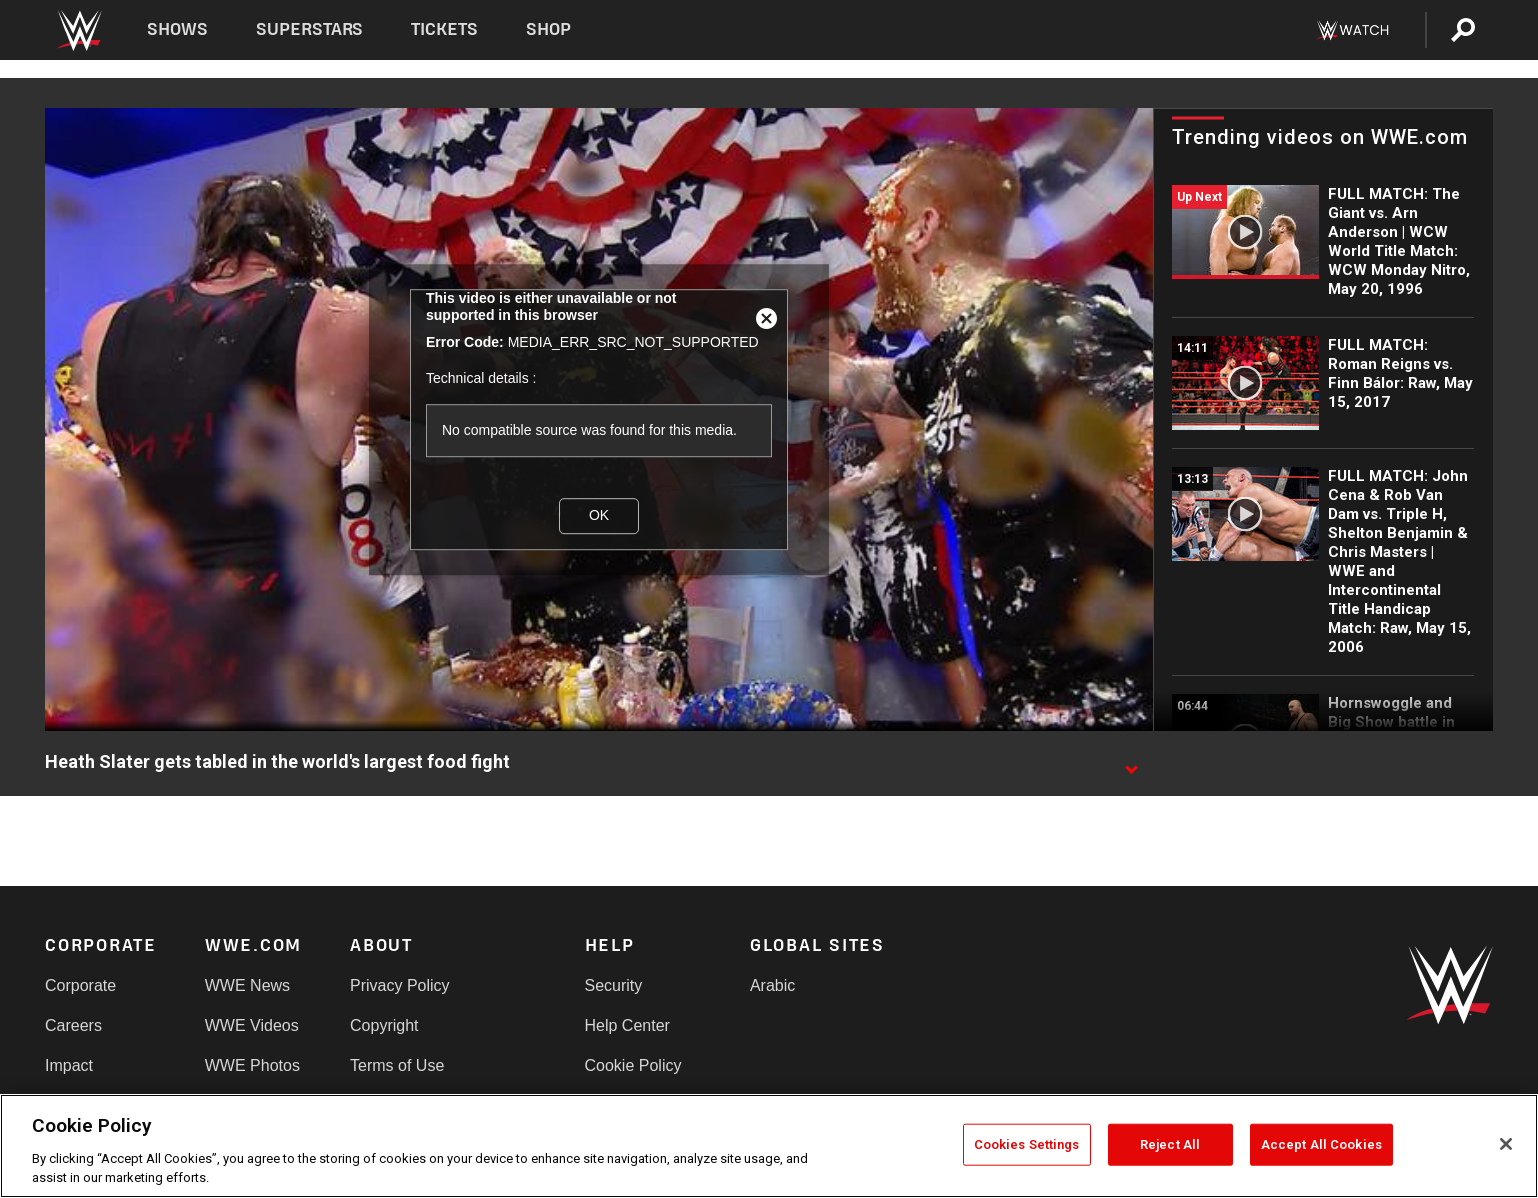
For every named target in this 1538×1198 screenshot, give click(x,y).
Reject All (1170, 1144)
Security (614, 985)
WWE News (247, 985)
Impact (69, 1065)
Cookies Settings (1027, 1144)
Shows (177, 29)
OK (599, 516)
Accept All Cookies (1321, 1144)
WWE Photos (252, 1065)
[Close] (1506, 1144)
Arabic (772, 985)
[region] (769, 1146)
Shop (548, 29)
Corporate (80, 985)
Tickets (444, 29)
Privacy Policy (400, 985)
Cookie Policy (633, 1065)
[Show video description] (1131, 763)
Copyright (384, 1025)
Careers (73, 1025)
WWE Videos (252, 1025)
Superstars (310, 29)
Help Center (627, 1025)
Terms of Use (397, 1065)
